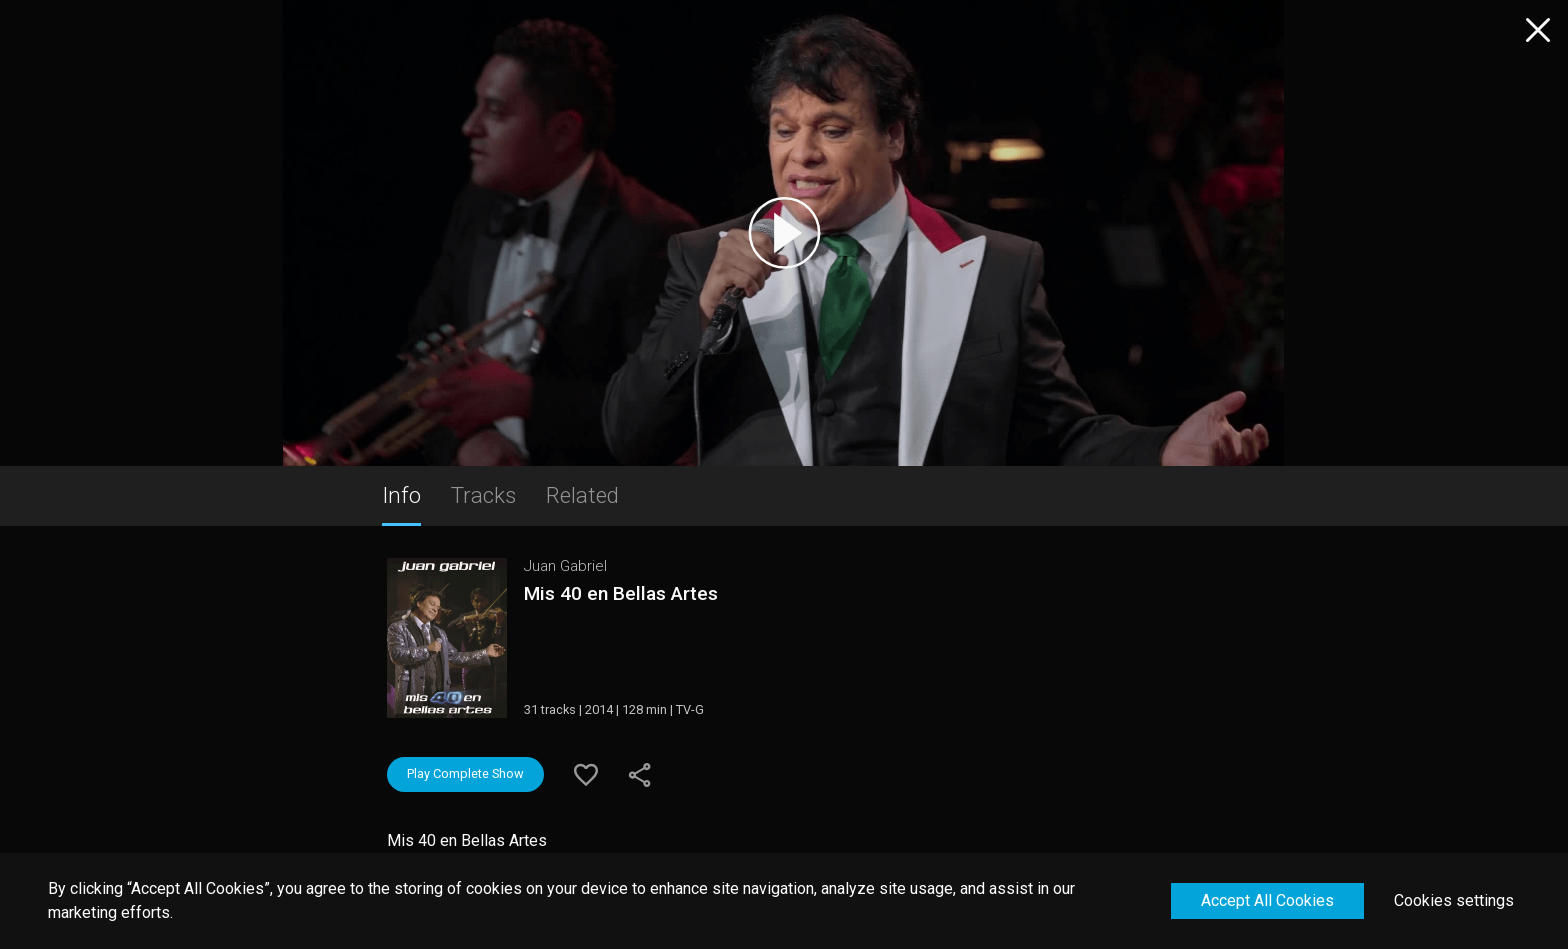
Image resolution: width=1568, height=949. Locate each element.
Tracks (483, 495)
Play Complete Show (465, 773)
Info (401, 495)
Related (582, 495)
